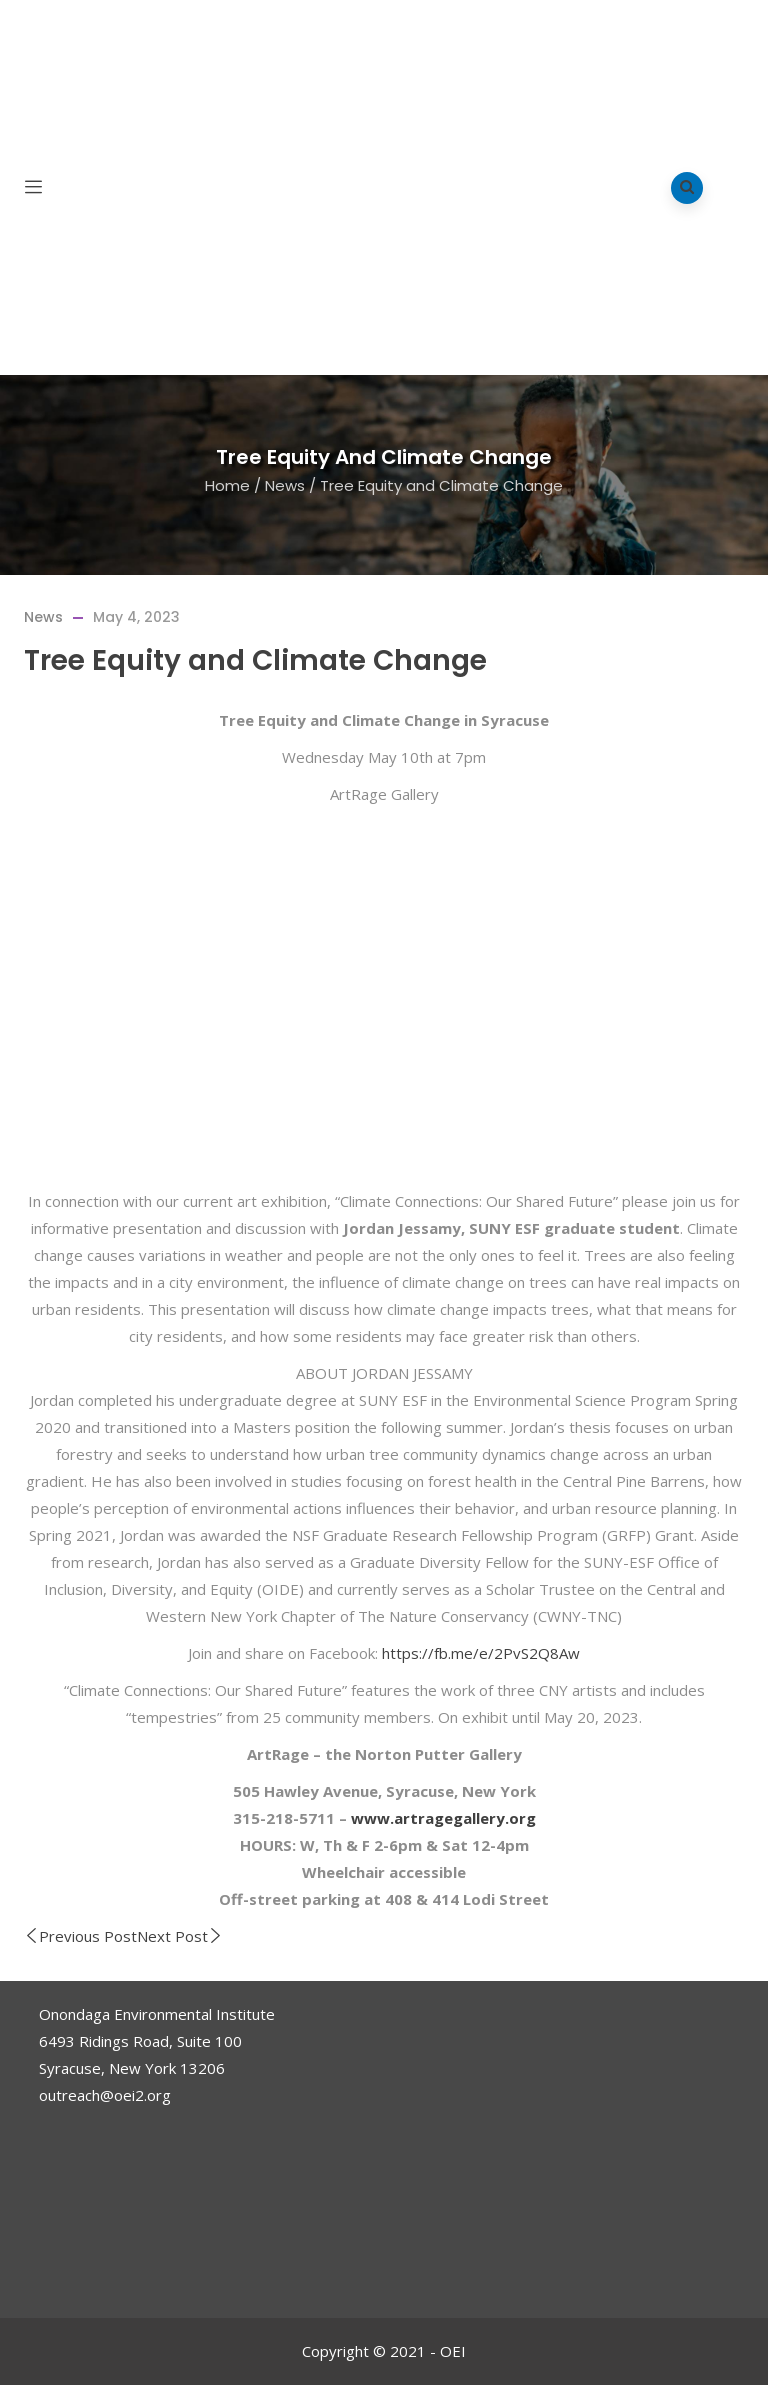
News (285, 485)
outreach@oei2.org (105, 2095)
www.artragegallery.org (443, 1818)
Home (227, 485)
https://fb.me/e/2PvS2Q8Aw (481, 1653)
